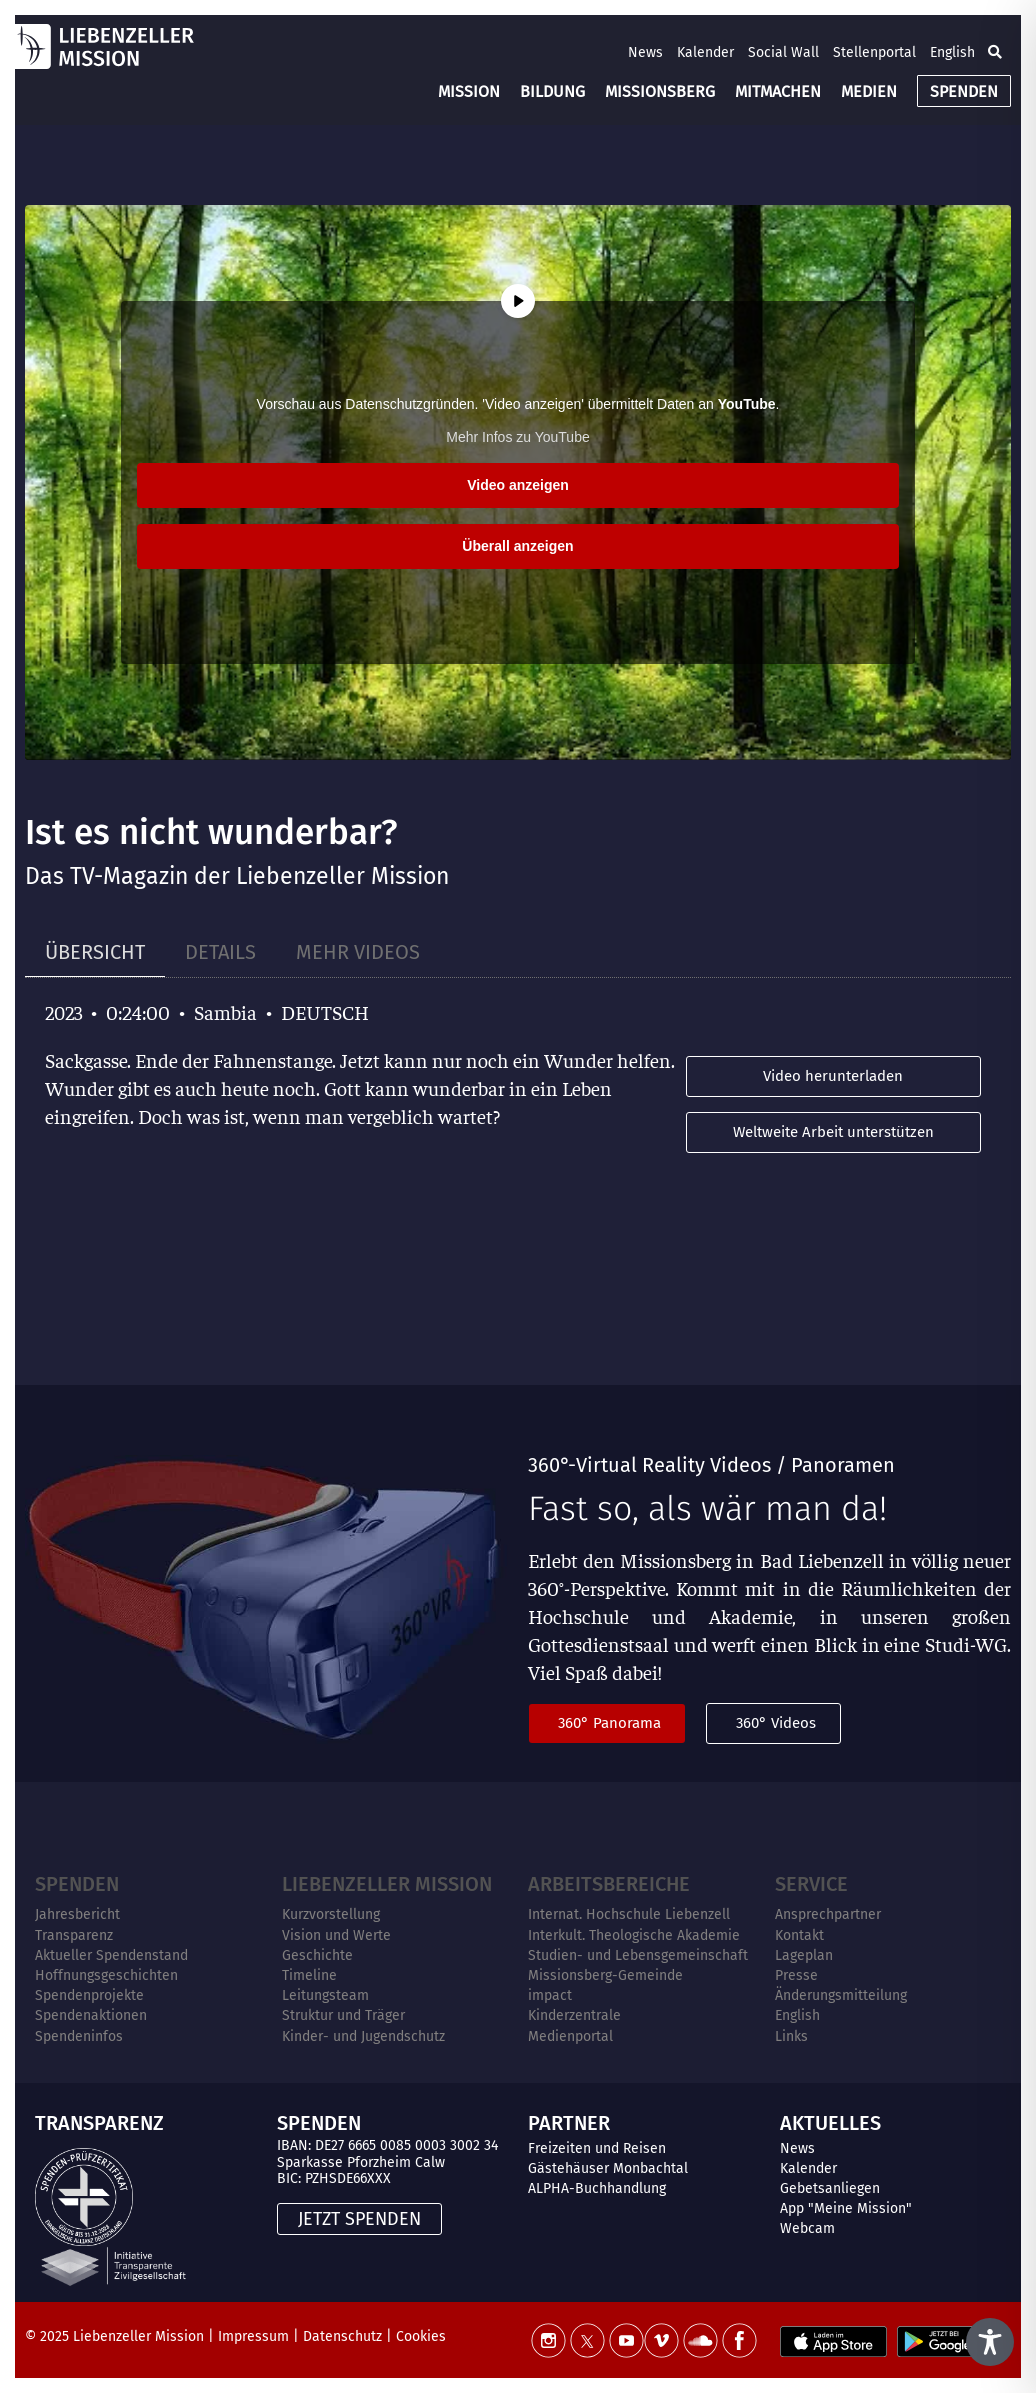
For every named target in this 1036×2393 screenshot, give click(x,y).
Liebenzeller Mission (387, 1884)
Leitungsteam (325, 1995)
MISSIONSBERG (660, 91)
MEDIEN (869, 91)
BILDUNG (552, 91)
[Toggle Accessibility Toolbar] (990, 2342)
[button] (995, 52)
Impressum (253, 2336)
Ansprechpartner (828, 1914)
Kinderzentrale (574, 2015)
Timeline (309, 1975)
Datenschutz (342, 2336)
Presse (796, 1975)
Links (791, 2036)
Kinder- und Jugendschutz (363, 2036)
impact (550, 1995)
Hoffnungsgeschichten (106, 1975)
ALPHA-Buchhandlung (597, 2188)
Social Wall (783, 52)
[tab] (95, 952)
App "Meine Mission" (846, 2208)
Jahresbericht (77, 1914)
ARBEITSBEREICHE (609, 1884)
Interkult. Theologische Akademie (634, 1935)
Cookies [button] (421, 2336)
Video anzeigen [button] (518, 485)
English (952, 52)
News (645, 52)
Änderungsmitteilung (841, 1995)
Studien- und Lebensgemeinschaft (638, 1955)
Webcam (807, 2228)
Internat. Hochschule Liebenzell (629, 1914)
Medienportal (570, 2036)
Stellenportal (874, 52)
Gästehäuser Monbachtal (608, 2168)
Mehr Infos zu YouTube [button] (517, 437)
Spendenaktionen (91, 2015)
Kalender (705, 52)
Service (811, 1884)
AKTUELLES (830, 2123)
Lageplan (804, 1955)
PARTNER (569, 2123)
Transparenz (74, 1935)
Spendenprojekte (89, 1995)
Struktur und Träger (343, 2015)
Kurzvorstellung (331, 1914)
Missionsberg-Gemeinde (605, 1975)
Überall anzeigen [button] (517, 546)
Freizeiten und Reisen (597, 2148)
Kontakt (799, 1935)
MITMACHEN (778, 91)
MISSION (469, 91)
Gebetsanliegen (830, 2188)
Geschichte (317, 1955)
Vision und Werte (336, 1935)
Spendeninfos (79, 2036)
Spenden (77, 1884)
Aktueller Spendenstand (111, 1955)
